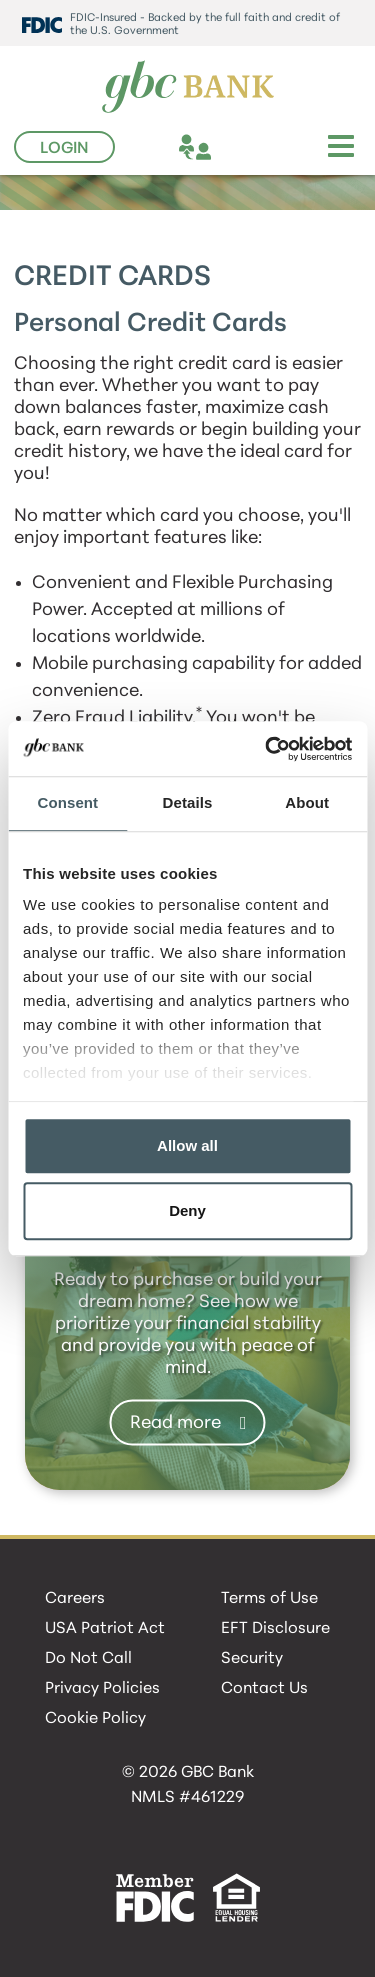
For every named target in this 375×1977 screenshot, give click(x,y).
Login (64, 149)
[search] (303, 150)
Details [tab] (188, 802)
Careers (75, 1599)
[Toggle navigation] (341, 146)
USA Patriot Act (105, 1629)
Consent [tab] (67, 802)
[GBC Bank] (188, 88)
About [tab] (307, 802)
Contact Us (264, 1689)
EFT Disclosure (275, 1629)
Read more (175, 1422)
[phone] (267, 150)
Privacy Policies (102, 1689)
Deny (187, 1210)
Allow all (187, 1145)
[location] (231, 150)
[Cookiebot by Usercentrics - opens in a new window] (267, 749)
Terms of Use (269, 1599)
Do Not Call (88, 1659)
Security (252, 1659)
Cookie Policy (95, 1719)
